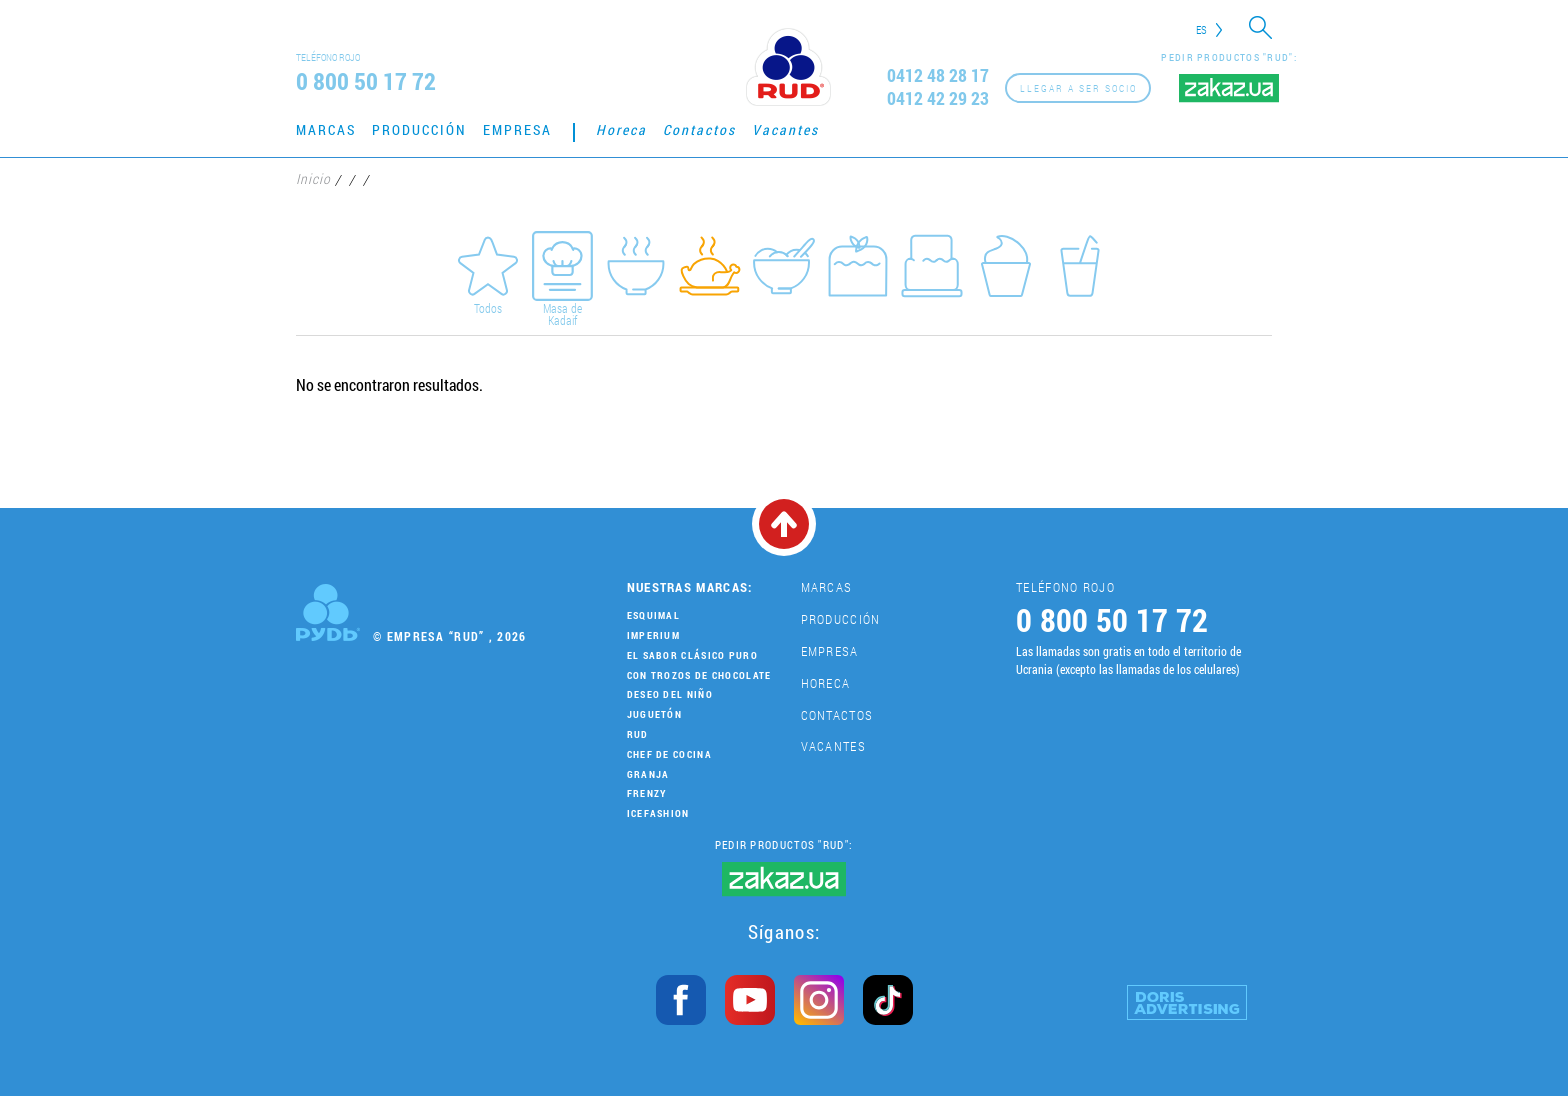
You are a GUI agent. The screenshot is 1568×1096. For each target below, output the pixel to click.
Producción (419, 129)
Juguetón (654, 714)
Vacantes (785, 129)
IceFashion (658, 813)
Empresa (517, 129)
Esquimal (653, 615)
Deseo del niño (670, 694)
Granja (648, 774)
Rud (638, 734)
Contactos (699, 129)
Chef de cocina (669, 754)
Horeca (621, 129)
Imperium (653, 635)
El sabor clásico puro (692, 655)
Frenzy (647, 793)
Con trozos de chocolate (699, 675)
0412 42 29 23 (938, 98)
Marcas (326, 129)
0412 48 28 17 (938, 75)
